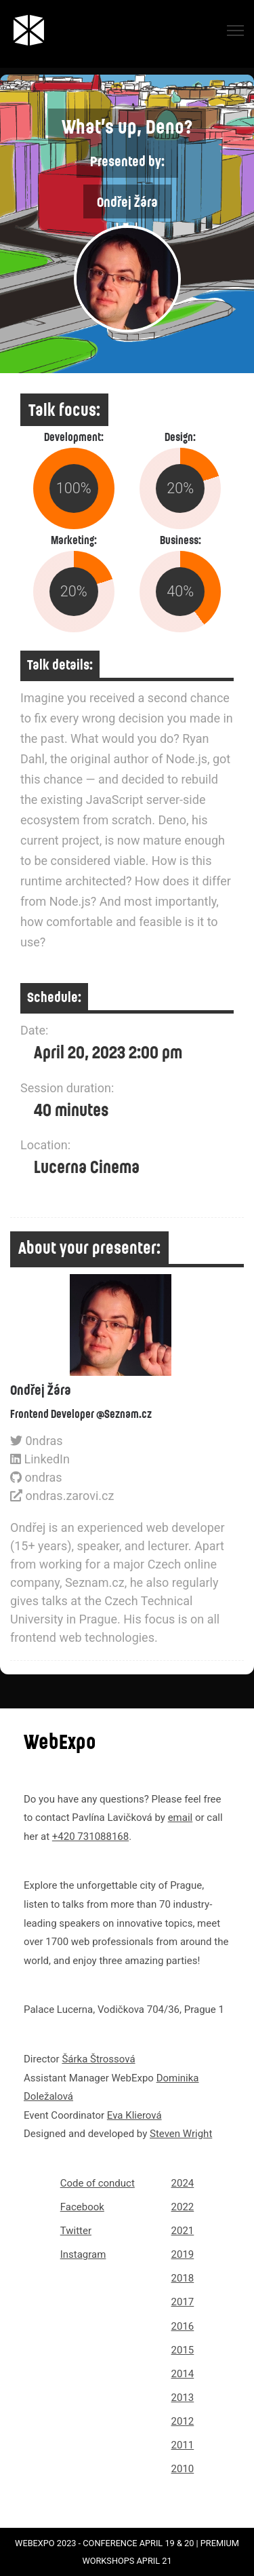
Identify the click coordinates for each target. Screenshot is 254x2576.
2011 (182, 2445)
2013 (182, 2397)
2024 (182, 2183)
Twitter (75, 2231)
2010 (182, 2469)
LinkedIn (40, 1459)
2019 (182, 2254)
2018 (182, 2278)
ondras (36, 1477)
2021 (182, 2231)
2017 (182, 2302)
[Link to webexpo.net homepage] (31, 30)
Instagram (83, 2254)
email (180, 1817)
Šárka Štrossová (98, 2059)
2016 (182, 2326)
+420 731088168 (90, 1836)
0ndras (36, 1441)
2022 (182, 2207)
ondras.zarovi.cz (62, 1495)
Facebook (82, 2207)
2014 (182, 2374)
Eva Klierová (134, 2115)
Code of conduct (97, 2183)
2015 (182, 2350)
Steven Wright (181, 2134)
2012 (182, 2421)
